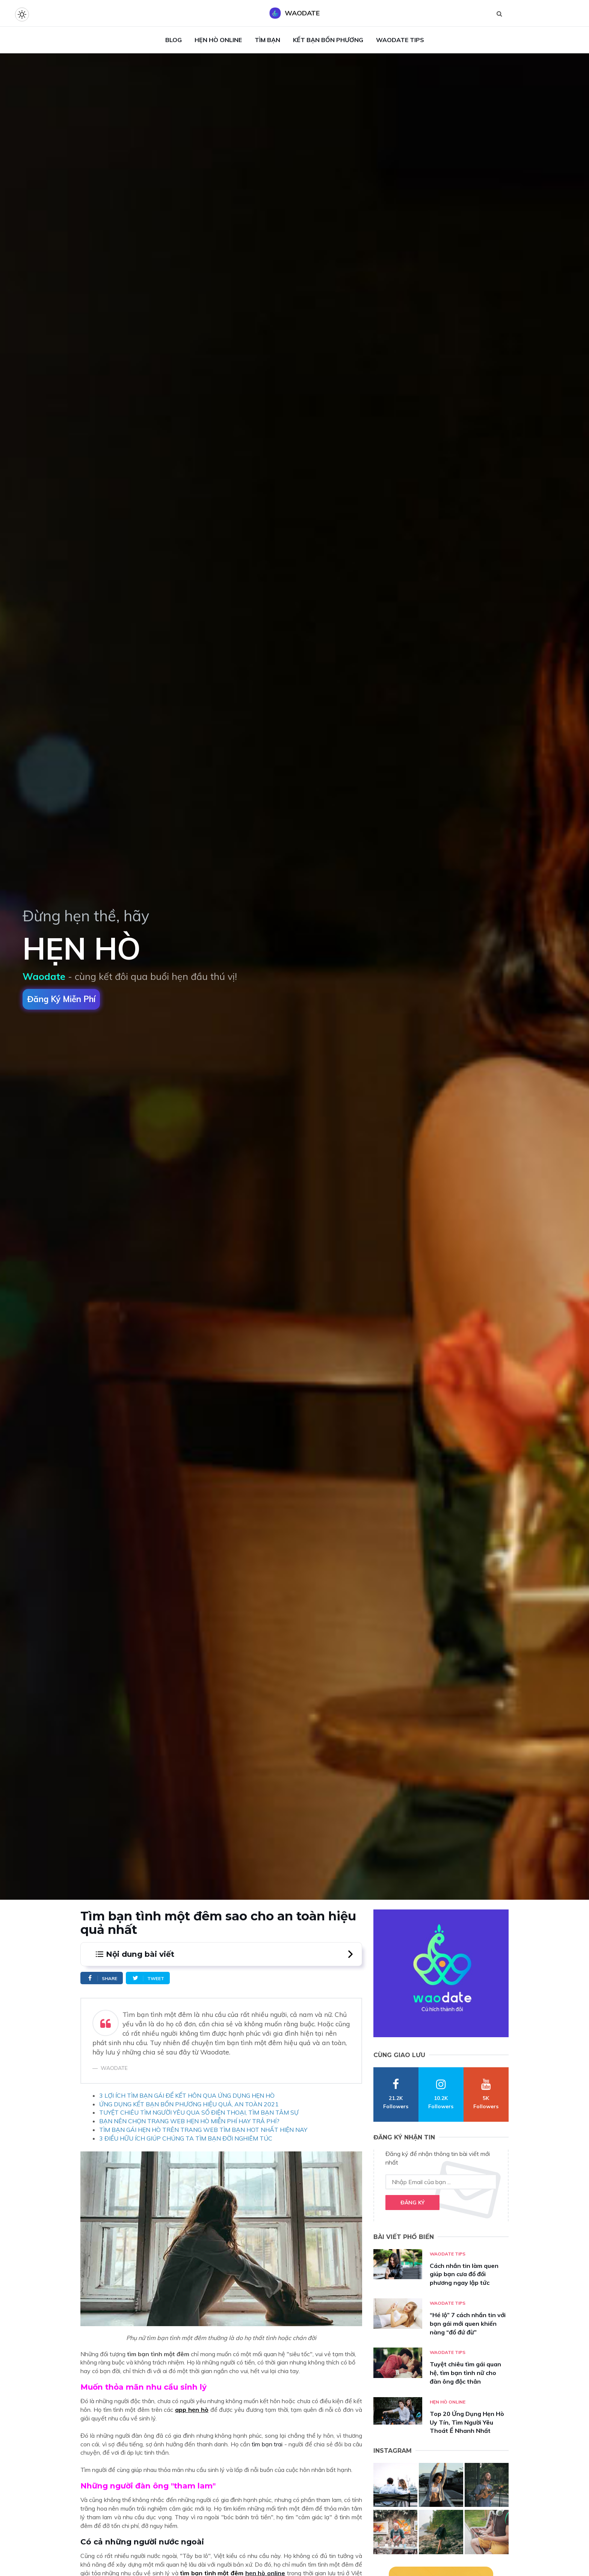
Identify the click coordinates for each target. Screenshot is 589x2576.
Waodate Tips (400, 40)
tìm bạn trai (267, 2444)
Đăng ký (412, 2202)
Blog (173, 40)
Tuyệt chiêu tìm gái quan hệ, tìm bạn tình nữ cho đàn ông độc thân (465, 2372)
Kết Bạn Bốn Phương (328, 40)
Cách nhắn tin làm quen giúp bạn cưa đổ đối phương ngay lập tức (464, 2274)
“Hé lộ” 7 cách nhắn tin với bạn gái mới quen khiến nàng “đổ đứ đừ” (468, 2323)
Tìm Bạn (267, 40)
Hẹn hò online (447, 2402)
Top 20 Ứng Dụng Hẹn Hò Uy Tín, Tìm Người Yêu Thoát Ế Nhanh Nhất (467, 2422)
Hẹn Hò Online (218, 40)
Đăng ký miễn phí (61, 999)
